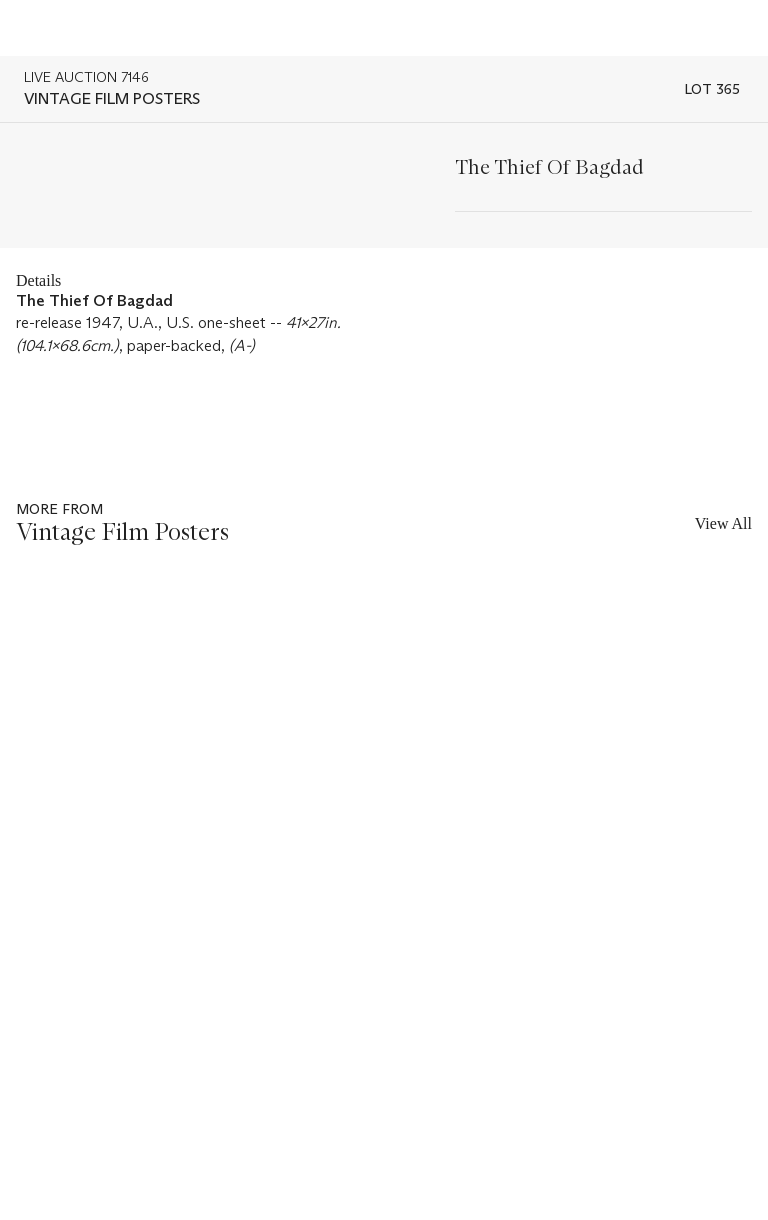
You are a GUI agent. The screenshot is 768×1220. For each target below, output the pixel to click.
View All (723, 523)
